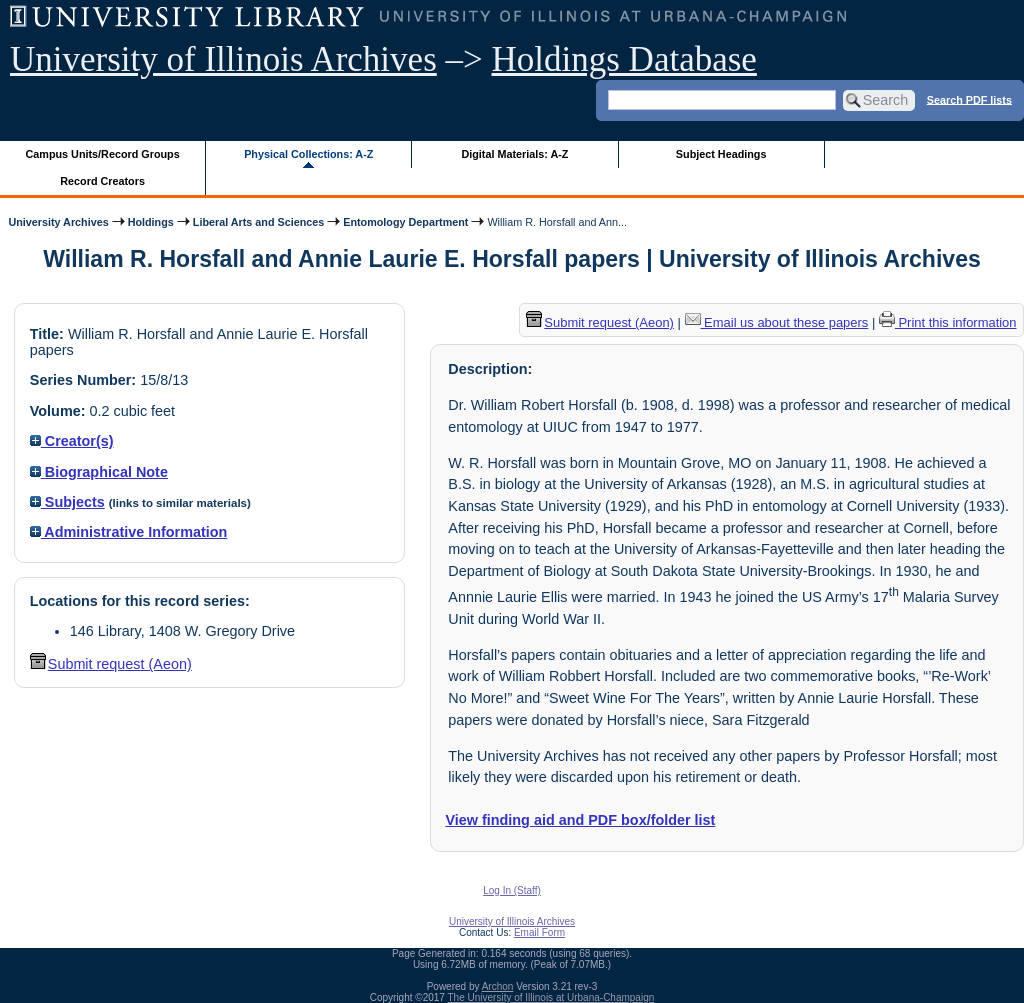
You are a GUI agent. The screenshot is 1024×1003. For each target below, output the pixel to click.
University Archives (58, 222)
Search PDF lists (969, 99)
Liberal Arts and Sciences (258, 222)
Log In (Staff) (512, 890)
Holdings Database (624, 59)
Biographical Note (99, 472)
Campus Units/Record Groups (103, 154)
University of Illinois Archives (223, 59)
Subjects (67, 502)
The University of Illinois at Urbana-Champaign (551, 997)
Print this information (948, 322)
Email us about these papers (777, 322)
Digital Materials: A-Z (514, 154)
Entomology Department (405, 222)
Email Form (539, 932)
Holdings (151, 222)
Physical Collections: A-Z (308, 154)
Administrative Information (129, 532)
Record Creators (102, 181)
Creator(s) (72, 441)
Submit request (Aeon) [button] (111, 664)
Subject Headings (721, 154)
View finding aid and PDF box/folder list (580, 820)
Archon (498, 986)
